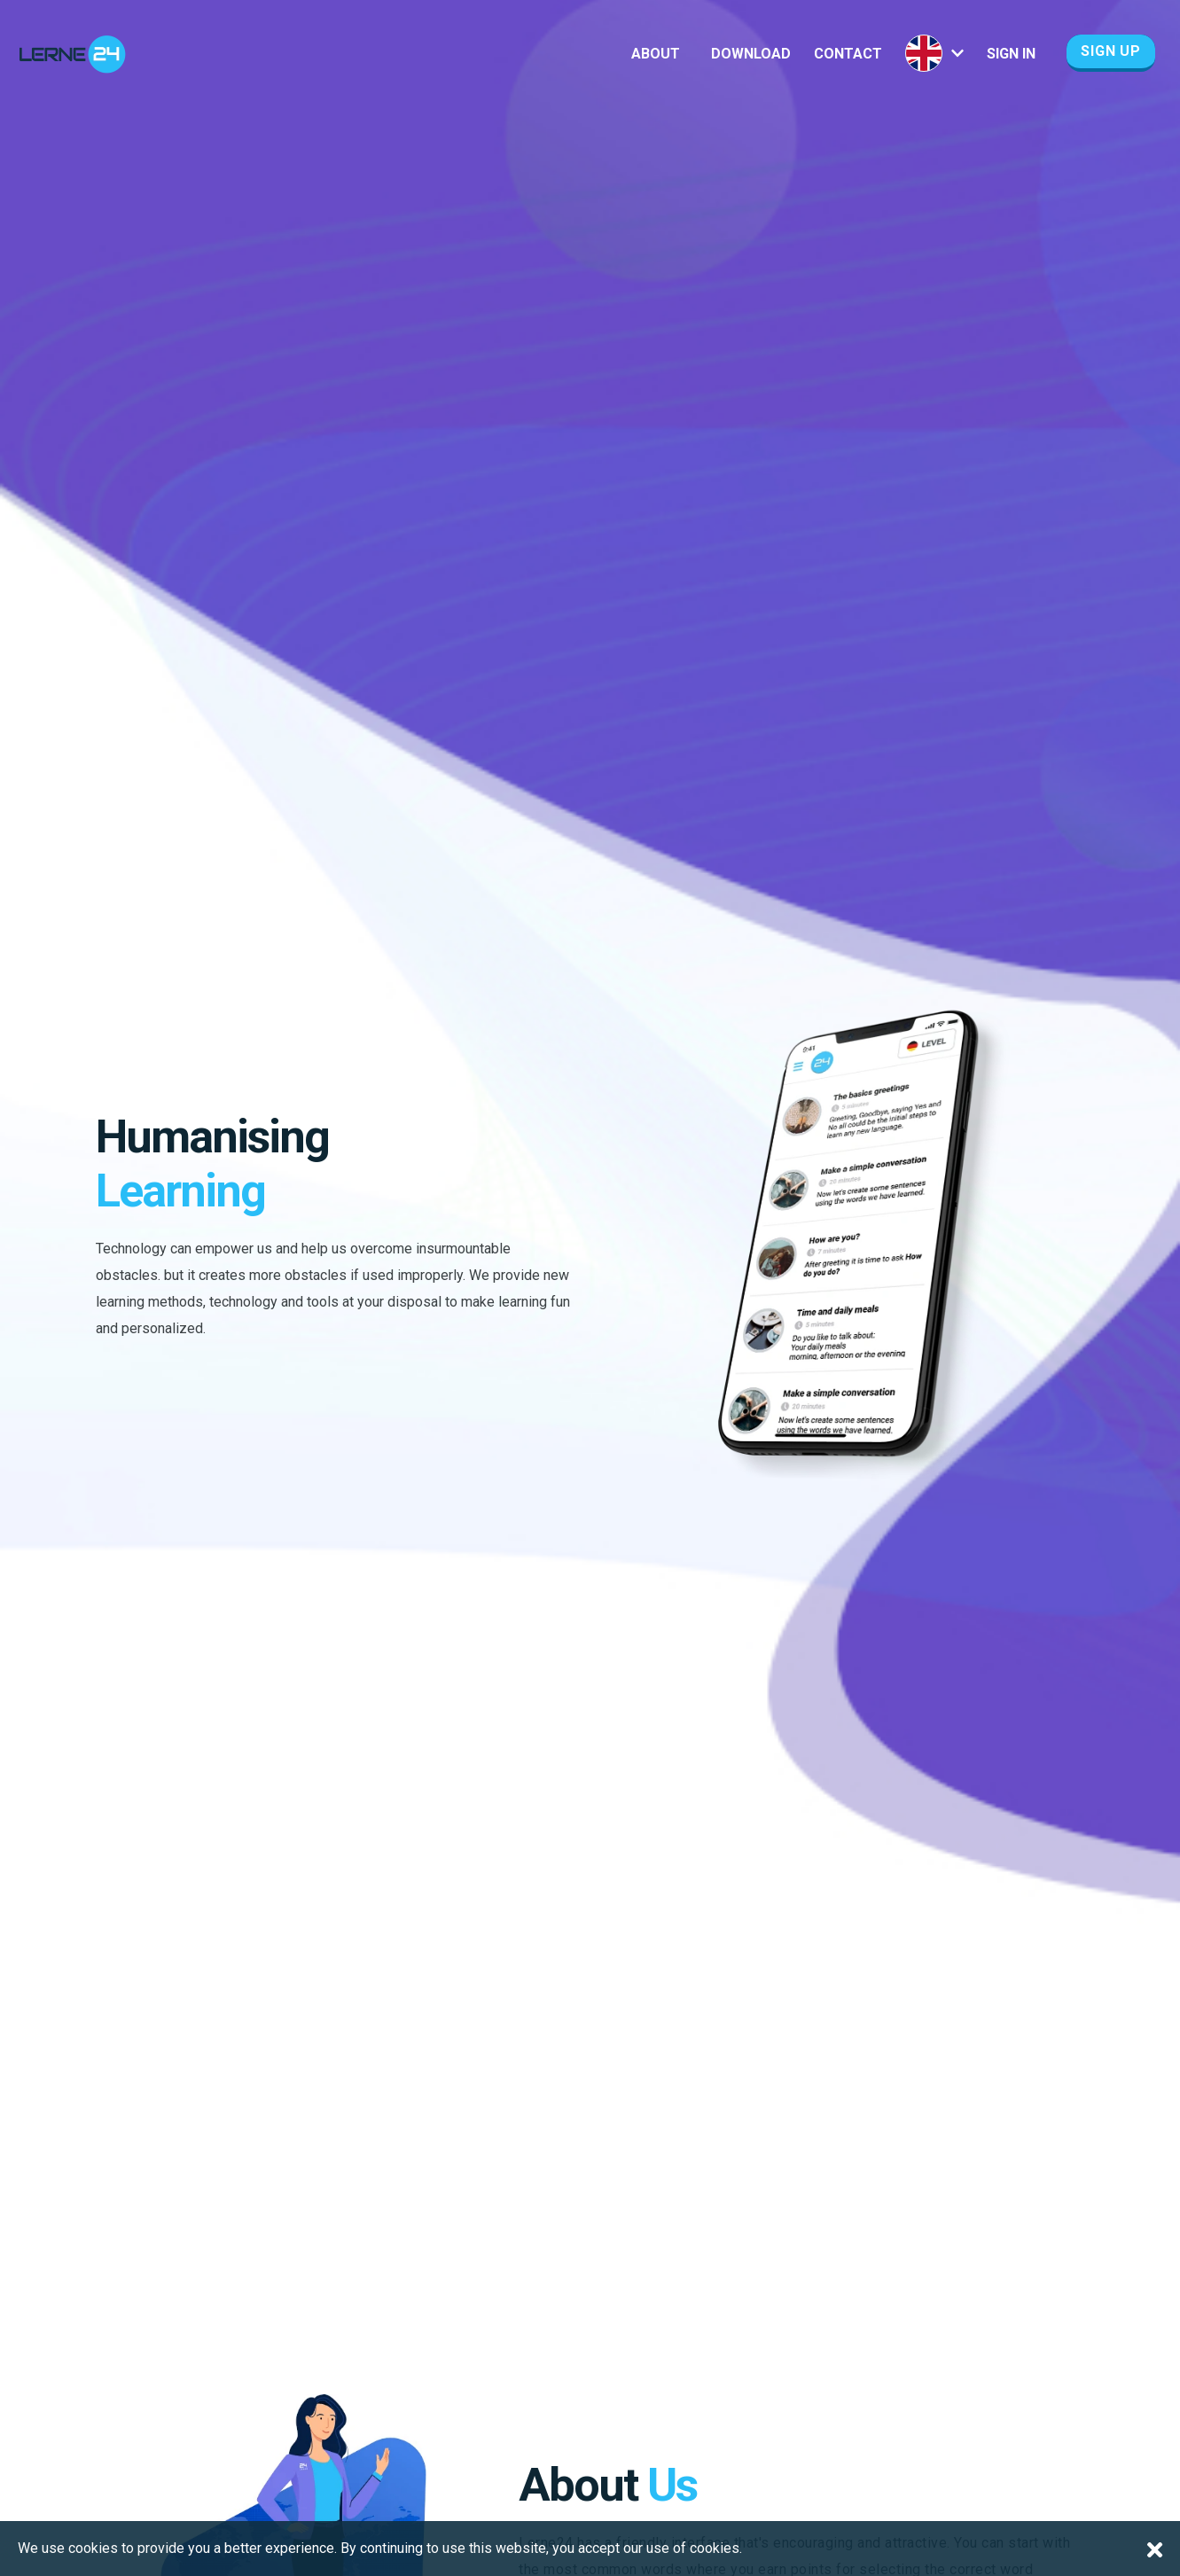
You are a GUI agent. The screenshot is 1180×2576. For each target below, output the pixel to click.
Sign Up (1111, 51)
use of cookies (692, 2548)
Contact (848, 53)
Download (751, 53)
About (655, 53)
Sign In (1011, 53)
